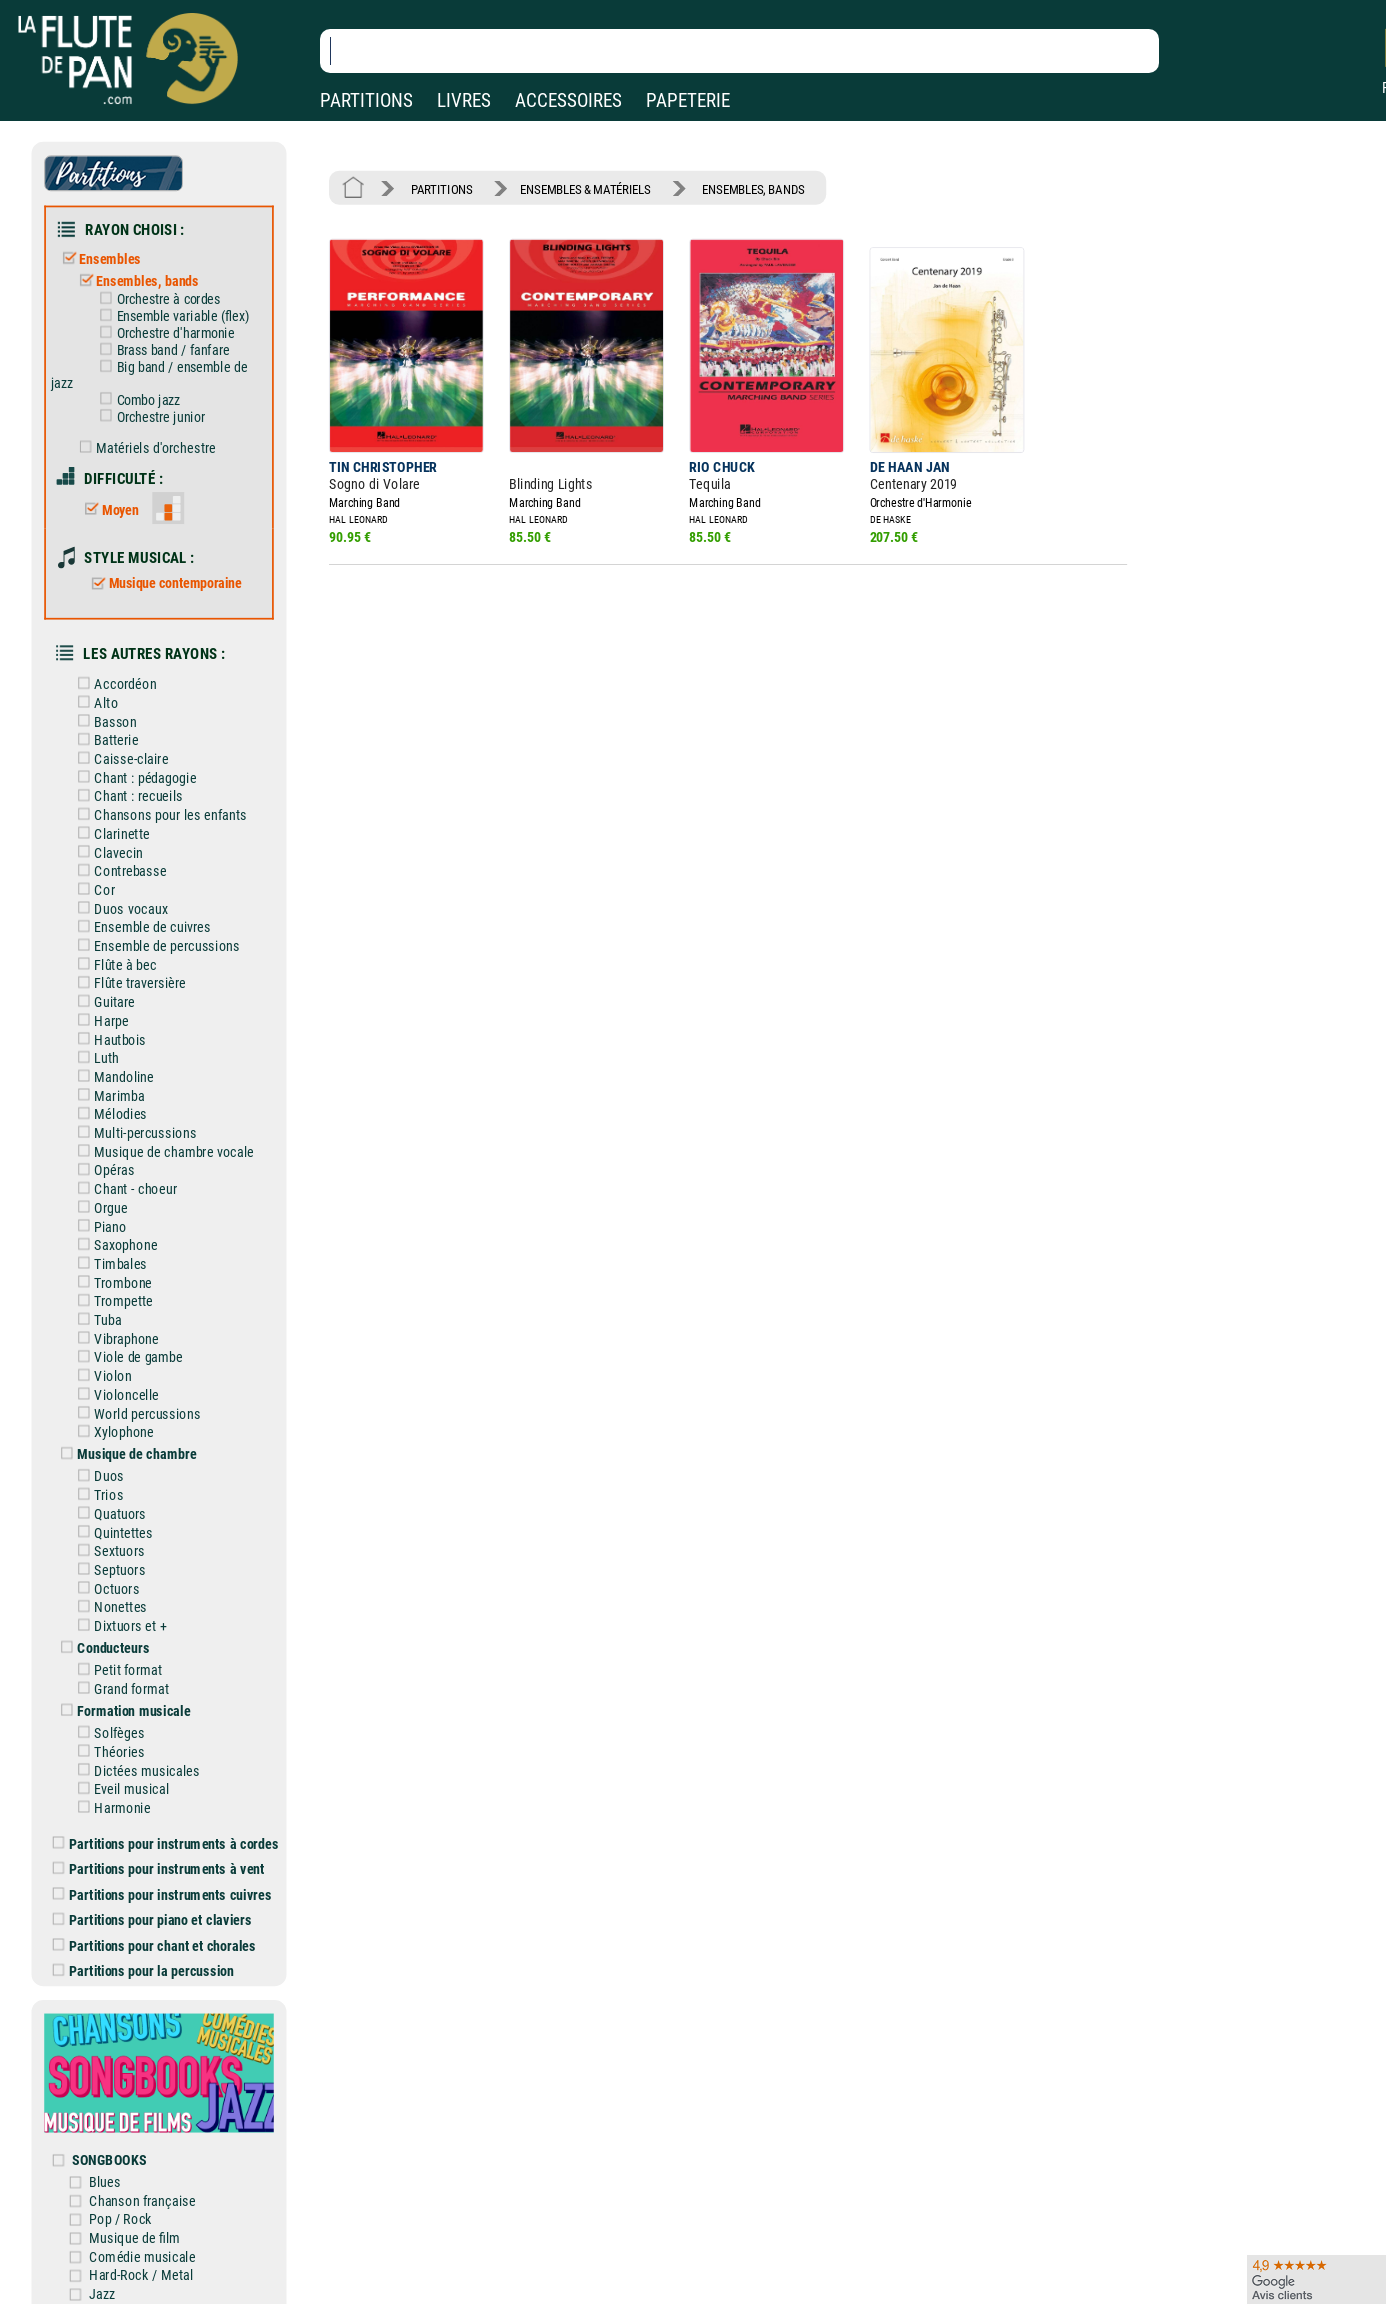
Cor (92, 889)
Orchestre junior (148, 417)
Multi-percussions (133, 1132)
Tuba (96, 1319)
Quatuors (108, 1513)
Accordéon (113, 684)
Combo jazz (136, 400)
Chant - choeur (123, 1189)
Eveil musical (119, 1789)
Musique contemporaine (163, 583)
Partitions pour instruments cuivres (162, 1894)
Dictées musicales (135, 1770)
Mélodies (108, 1114)
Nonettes (108, 1607)
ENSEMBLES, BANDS (753, 188)
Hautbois (108, 1039)
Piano (98, 1226)
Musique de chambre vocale (162, 1151)
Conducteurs (101, 1648)
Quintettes (111, 1532)
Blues (104, 2181)
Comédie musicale (142, 2256)
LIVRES (464, 100)
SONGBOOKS (109, 2159)
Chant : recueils (126, 796)
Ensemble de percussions (155, 945)
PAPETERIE (688, 100)
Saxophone (114, 1245)
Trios (97, 1495)
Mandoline (112, 1076)
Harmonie (110, 1807)
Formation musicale (122, 1710)
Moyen (108, 510)
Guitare (102, 1002)
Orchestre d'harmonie (163, 333)
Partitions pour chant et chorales (154, 1945)
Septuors (108, 1569)
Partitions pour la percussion (143, 1971)
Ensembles (97, 259)
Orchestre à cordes (156, 299)
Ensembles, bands (134, 281)
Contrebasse (118, 871)
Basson (103, 721)
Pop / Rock (120, 2219)
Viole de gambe (126, 1357)
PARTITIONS (366, 100)
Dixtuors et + (118, 1625)
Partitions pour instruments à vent (159, 1869)
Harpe (99, 1020)
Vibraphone (114, 1338)
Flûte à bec (113, 964)
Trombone (111, 1282)
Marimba (107, 1095)
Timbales (108, 1263)
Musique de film (134, 2237)
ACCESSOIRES (568, 100)
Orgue (99, 1207)
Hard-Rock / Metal (141, 2275)
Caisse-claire (119, 758)
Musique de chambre (125, 1454)
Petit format (116, 1670)
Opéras (102, 1170)
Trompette (111, 1301)
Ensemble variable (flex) (170, 316)
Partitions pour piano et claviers (152, 1920)
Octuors (105, 1588)
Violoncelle (114, 1394)
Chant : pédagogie (133, 777)
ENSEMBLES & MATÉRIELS (585, 188)
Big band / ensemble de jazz (149, 374)
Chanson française (142, 2200)
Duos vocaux (119, 908)
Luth (94, 1058)
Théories (107, 1751)
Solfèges (107, 1733)
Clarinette (110, 833)
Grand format (119, 1688)
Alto (94, 702)
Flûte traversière (128, 983)
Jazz (102, 2294)
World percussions (135, 1413)
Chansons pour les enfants (158, 815)
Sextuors (107, 1551)
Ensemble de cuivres (140, 927)
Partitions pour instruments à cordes (166, 1843)
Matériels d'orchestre (143, 447)
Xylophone (112, 1432)
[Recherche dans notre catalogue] (739, 51)
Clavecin (106, 852)
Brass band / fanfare (161, 350)
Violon (101, 1376)
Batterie (104, 740)
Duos (97, 1476)
